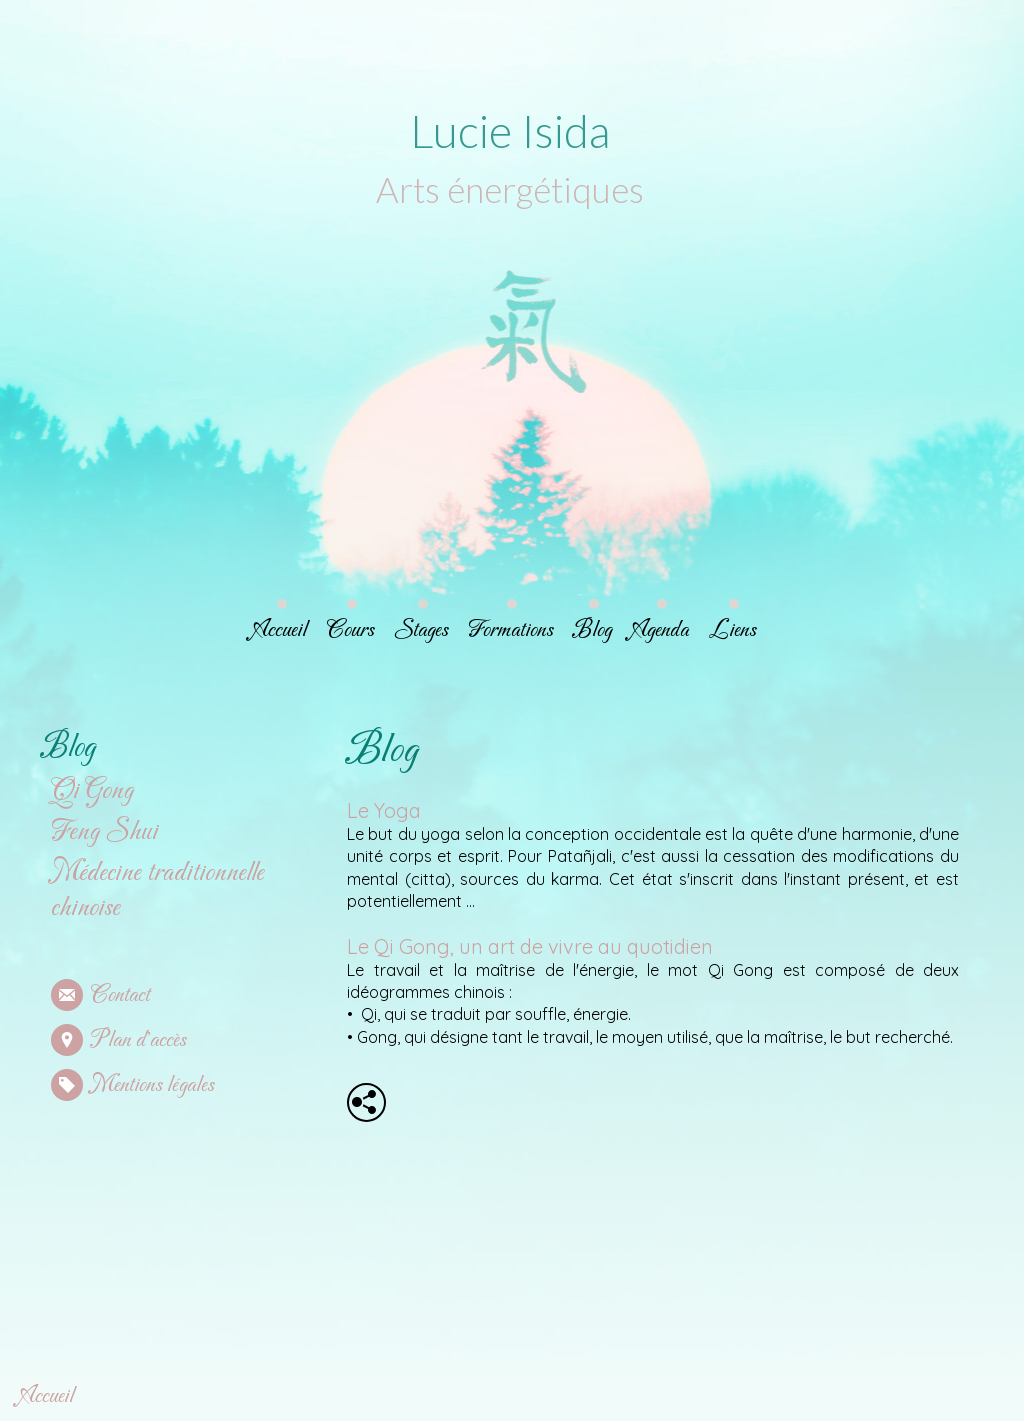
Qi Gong (92, 791)
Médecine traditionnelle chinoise (157, 891)
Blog (592, 630)
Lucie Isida (508, 131)
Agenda (660, 630)
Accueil (280, 630)
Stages (421, 630)
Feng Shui (104, 832)
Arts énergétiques (508, 189)
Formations (510, 630)
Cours (350, 630)
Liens (732, 630)
